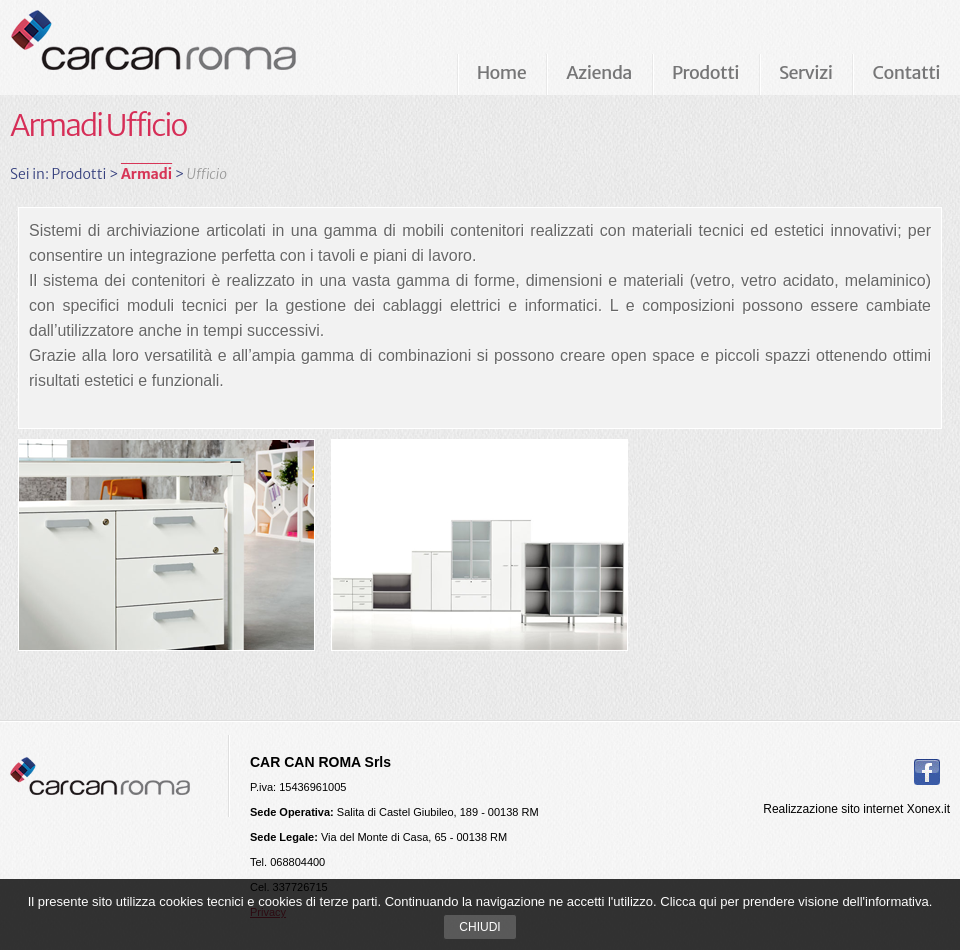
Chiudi (479, 927)
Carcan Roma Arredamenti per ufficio (186, 47)
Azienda (599, 72)
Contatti (906, 72)
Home (502, 72)
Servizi (805, 72)
